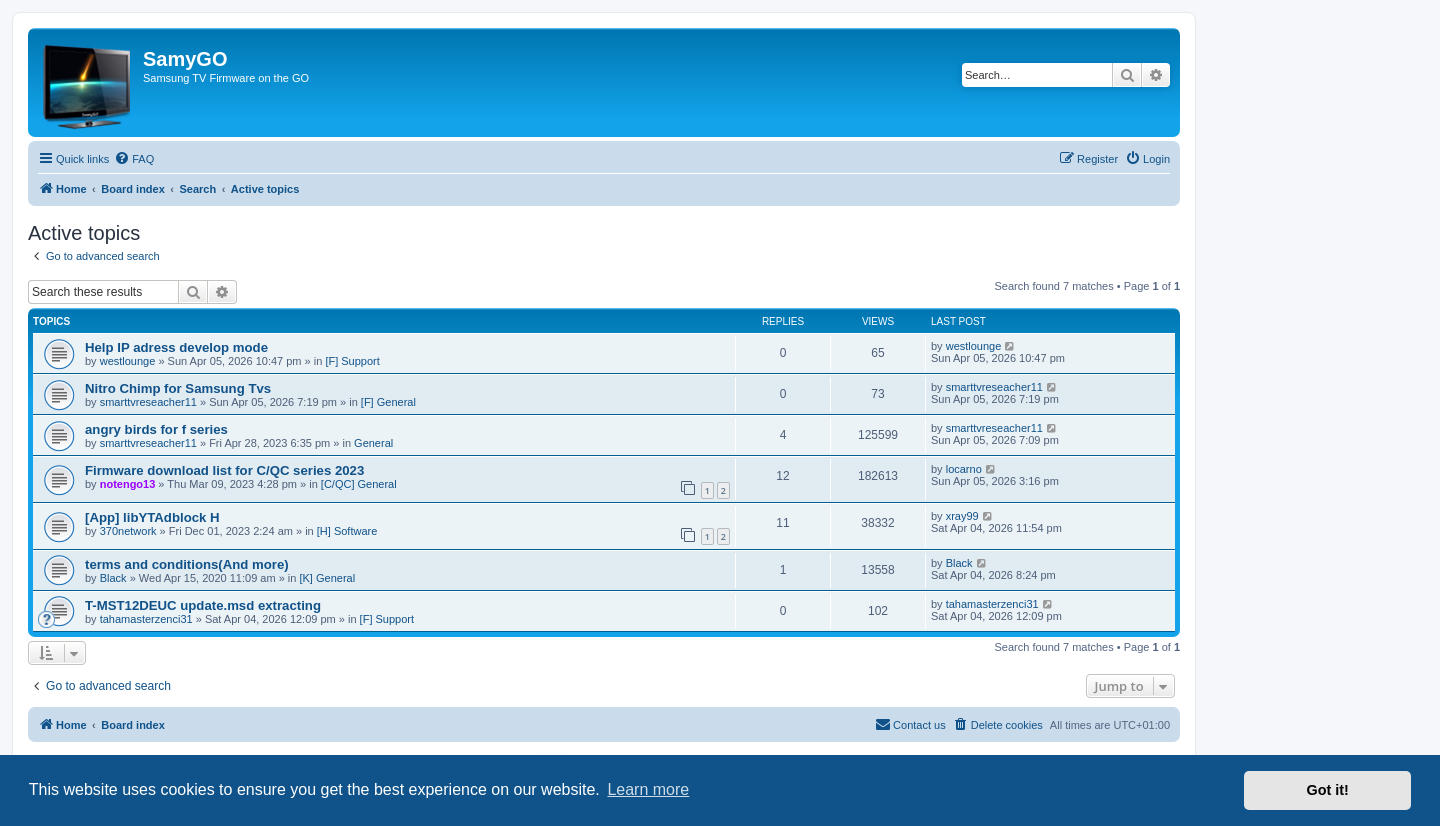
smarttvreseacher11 (148, 402)
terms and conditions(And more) (187, 564)
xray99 (962, 516)
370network (128, 531)
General (373, 443)
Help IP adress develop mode (176, 347)
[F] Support (352, 361)
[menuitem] (134, 159)
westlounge (128, 361)
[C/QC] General (359, 484)
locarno (964, 469)
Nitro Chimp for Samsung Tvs (178, 388)
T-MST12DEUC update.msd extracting (203, 605)
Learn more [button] (648, 789)
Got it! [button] (1328, 790)
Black (113, 578)
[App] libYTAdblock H (152, 517)
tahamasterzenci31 (146, 619)
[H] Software (347, 531)
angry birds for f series (156, 429)
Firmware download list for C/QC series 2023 (224, 470)
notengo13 (128, 484)
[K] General (327, 578)
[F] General (388, 402)
